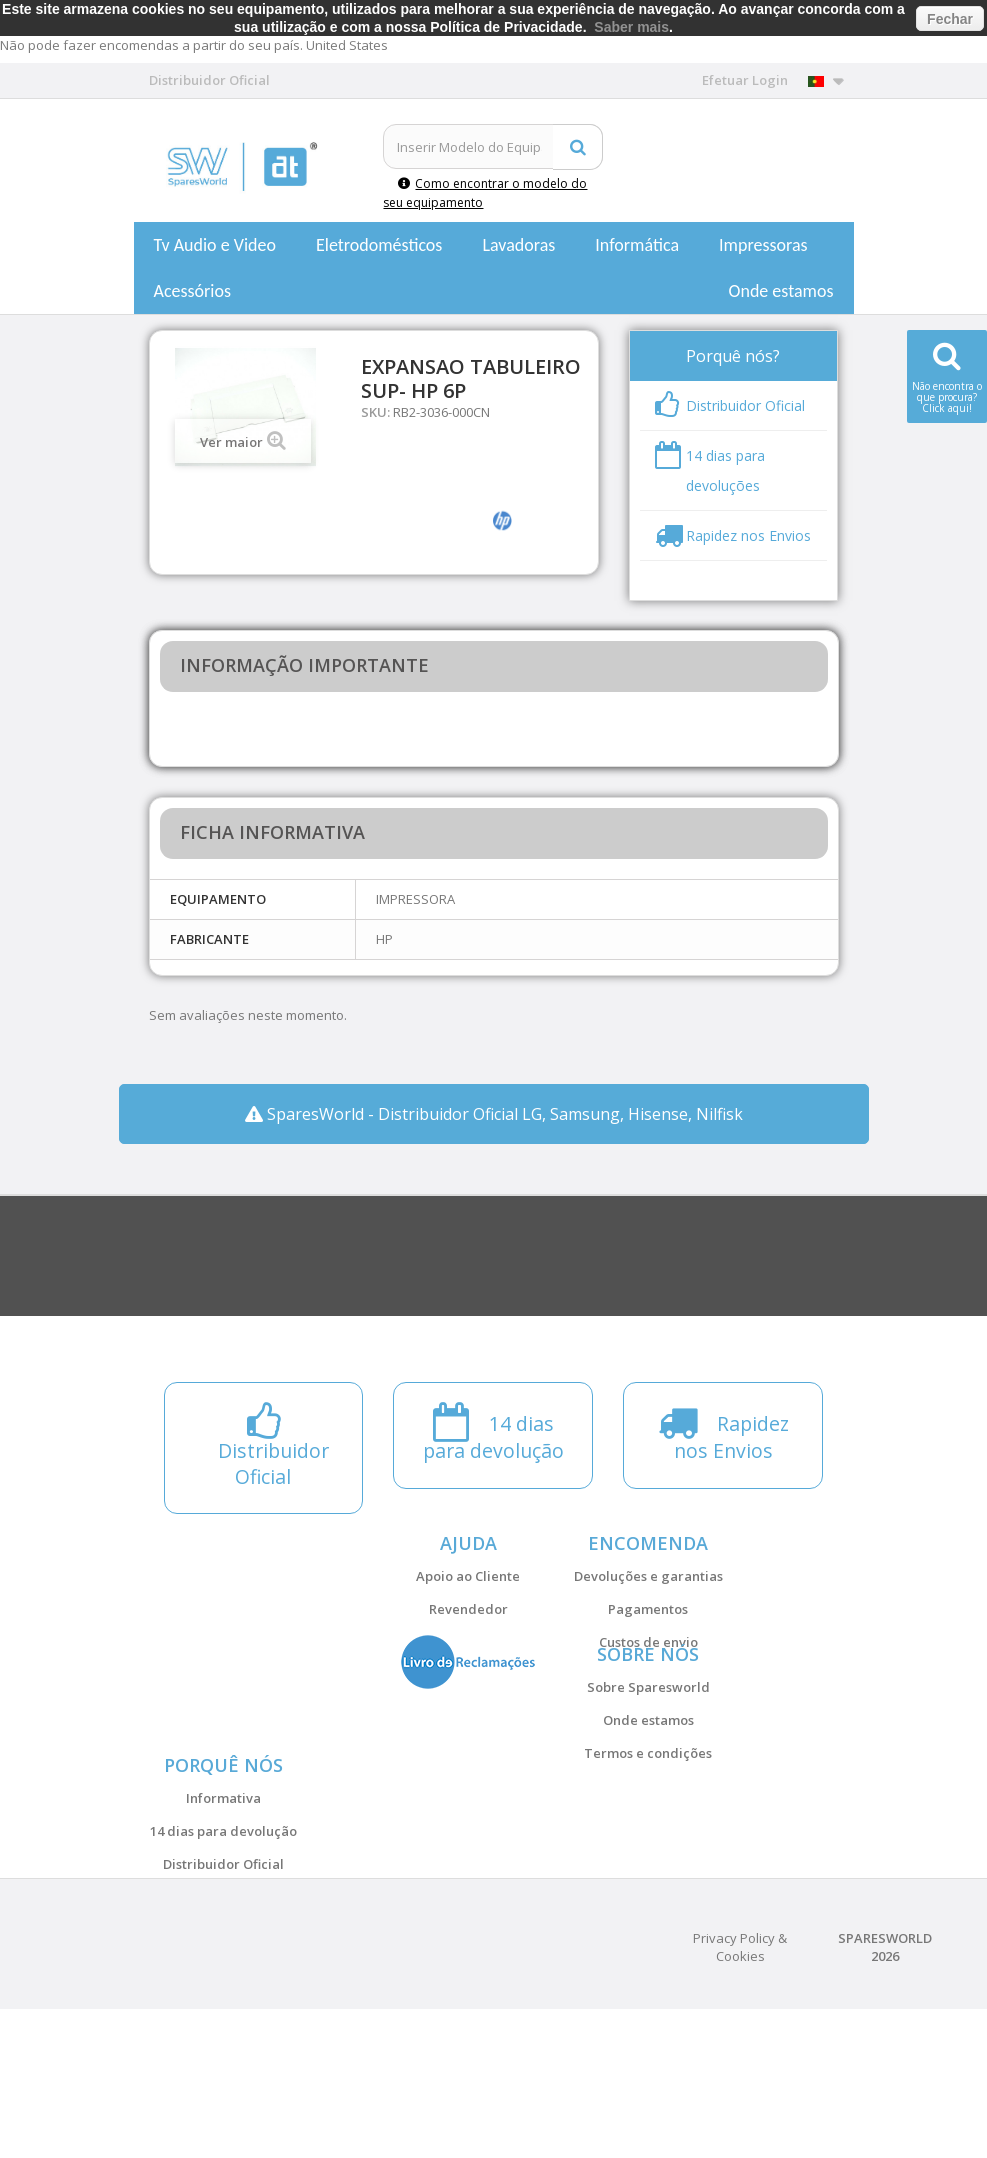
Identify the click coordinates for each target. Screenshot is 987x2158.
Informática (637, 245)
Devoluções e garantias (648, 1576)
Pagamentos (648, 1609)
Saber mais (631, 27)
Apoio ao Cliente (468, 1576)
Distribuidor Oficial (223, 1964)
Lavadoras (518, 245)
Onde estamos (781, 291)
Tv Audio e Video (215, 245)
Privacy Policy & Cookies (740, 2096)
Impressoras (763, 245)
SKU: (375, 412)
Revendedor (468, 1609)
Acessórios (193, 291)
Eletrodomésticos (379, 245)
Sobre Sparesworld (648, 1737)
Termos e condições (648, 1803)
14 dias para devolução (223, 1931)
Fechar (950, 19)
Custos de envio (648, 1642)
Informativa (223, 1898)
